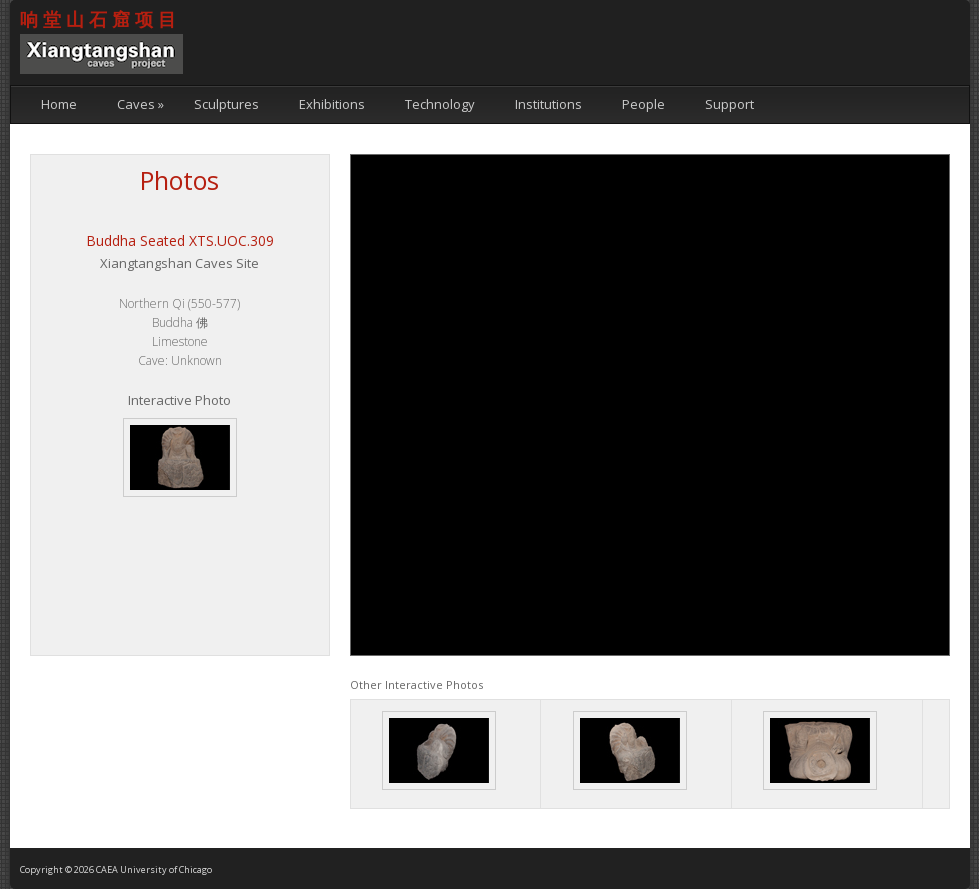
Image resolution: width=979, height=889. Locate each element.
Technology (440, 104)
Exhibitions (332, 104)
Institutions (548, 104)
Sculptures (226, 104)
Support (729, 104)
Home (59, 104)
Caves (140, 104)
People (643, 104)
